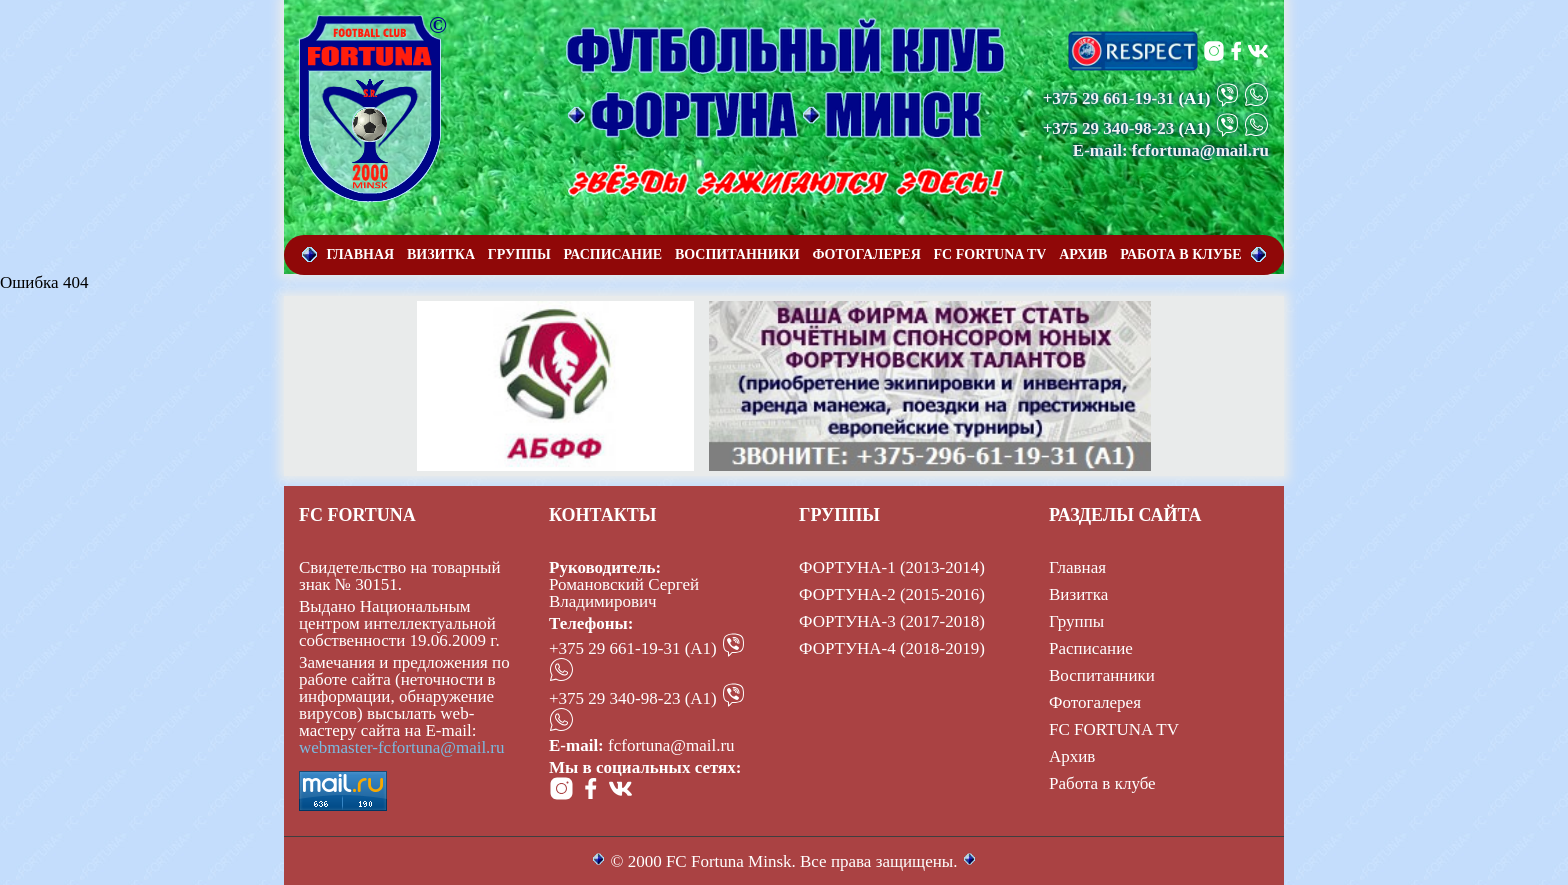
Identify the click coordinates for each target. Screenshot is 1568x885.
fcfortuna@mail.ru (671, 745)
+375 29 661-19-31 (1109, 98)
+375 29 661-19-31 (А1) (633, 648)
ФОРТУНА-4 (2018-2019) (892, 648)
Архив (1072, 756)
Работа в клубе (1102, 783)
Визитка (1078, 594)
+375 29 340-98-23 (1109, 128)
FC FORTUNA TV (1114, 729)
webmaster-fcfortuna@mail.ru (402, 747)
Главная (1077, 567)
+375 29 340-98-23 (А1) (633, 698)
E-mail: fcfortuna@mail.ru (1171, 150)
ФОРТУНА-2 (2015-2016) (892, 594)
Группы (1076, 621)
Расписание (1091, 648)
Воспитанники (1102, 675)
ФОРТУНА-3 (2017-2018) (892, 621)
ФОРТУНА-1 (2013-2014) (892, 567)
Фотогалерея (1095, 702)
